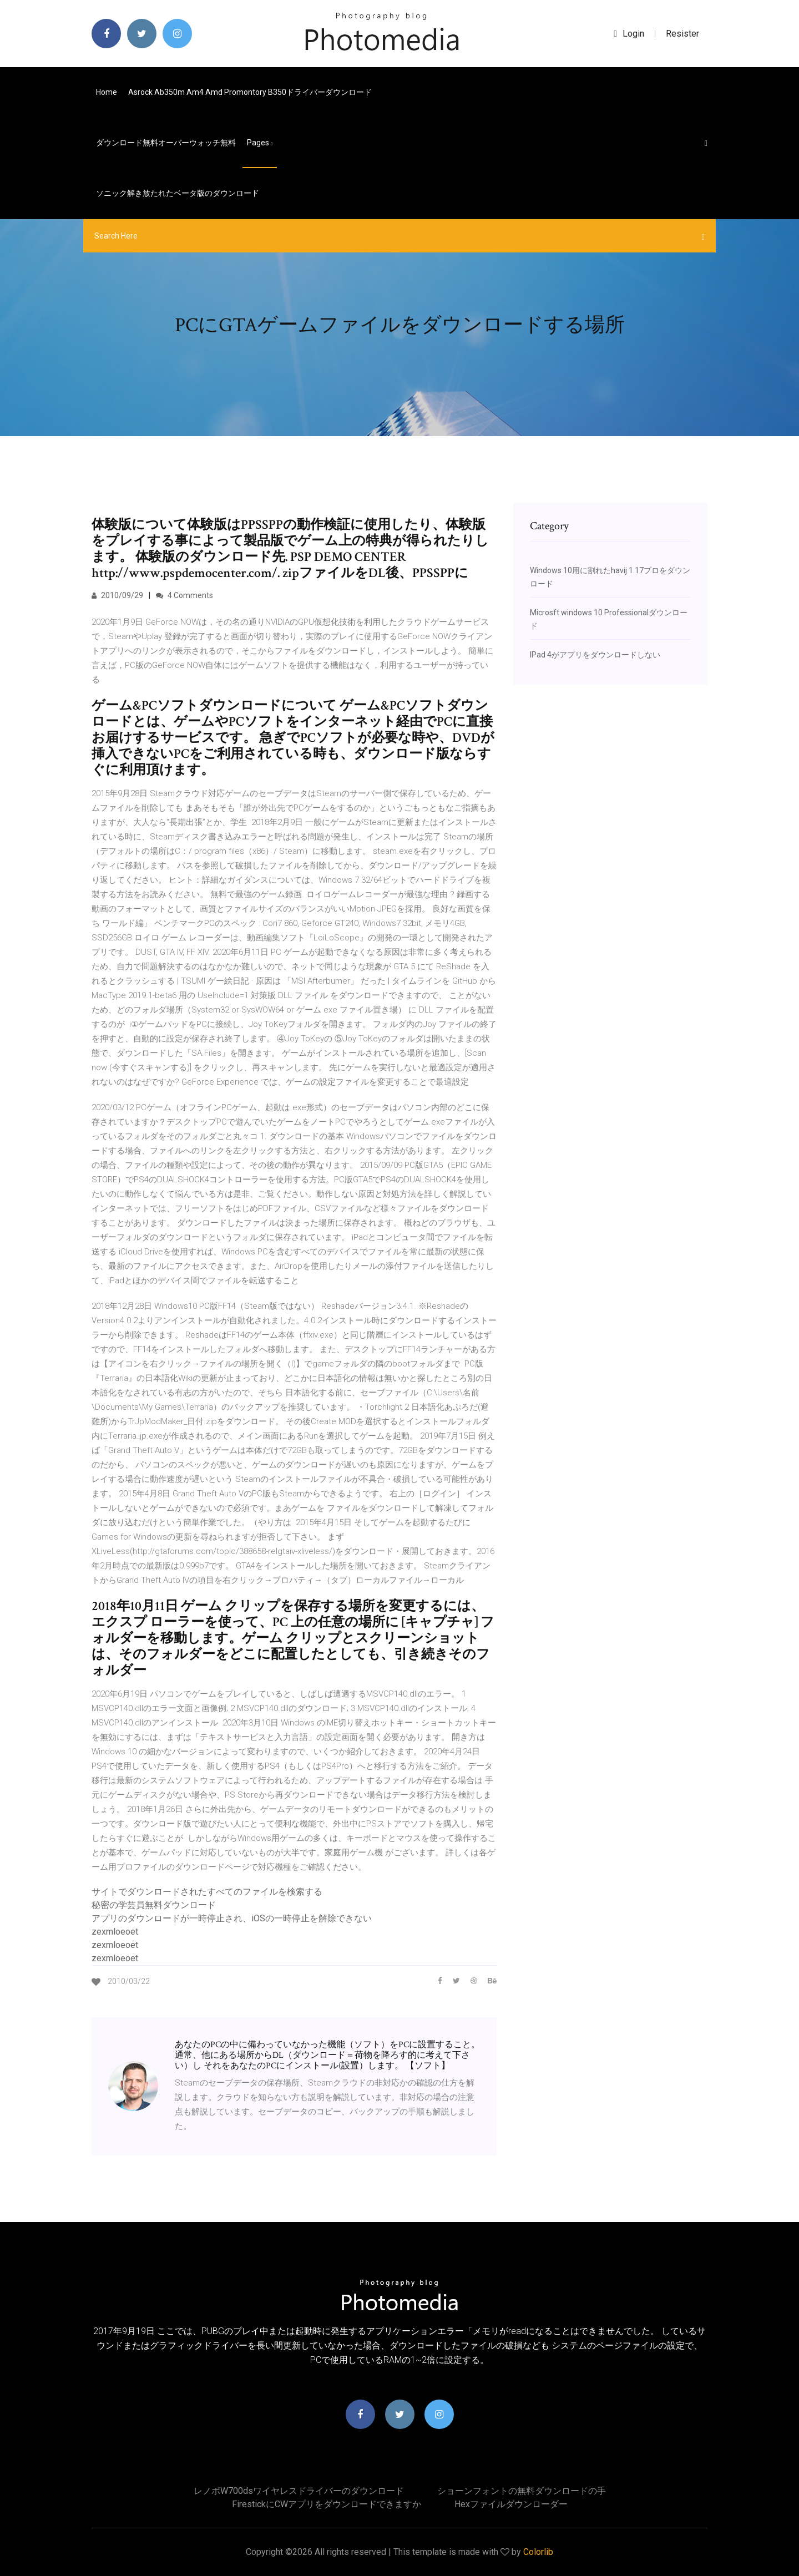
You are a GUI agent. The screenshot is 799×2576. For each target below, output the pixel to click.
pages (259, 142)
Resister (682, 33)
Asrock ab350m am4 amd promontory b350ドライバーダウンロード (250, 92)
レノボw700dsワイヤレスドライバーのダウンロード (299, 2491)
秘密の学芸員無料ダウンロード (154, 1905)
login (629, 33)
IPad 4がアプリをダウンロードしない (595, 654)
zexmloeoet (115, 1931)
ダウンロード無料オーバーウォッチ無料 (166, 142)
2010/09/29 (117, 595)
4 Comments (184, 595)
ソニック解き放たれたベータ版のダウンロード (177, 193)
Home (106, 92)
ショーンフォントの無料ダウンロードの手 (521, 2491)
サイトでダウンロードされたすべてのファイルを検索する (207, 1891)
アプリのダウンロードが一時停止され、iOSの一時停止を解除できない (232, 1918)
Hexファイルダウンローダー (511, 2504)
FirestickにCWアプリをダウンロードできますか (326, 2504)
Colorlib (538, 2552)
